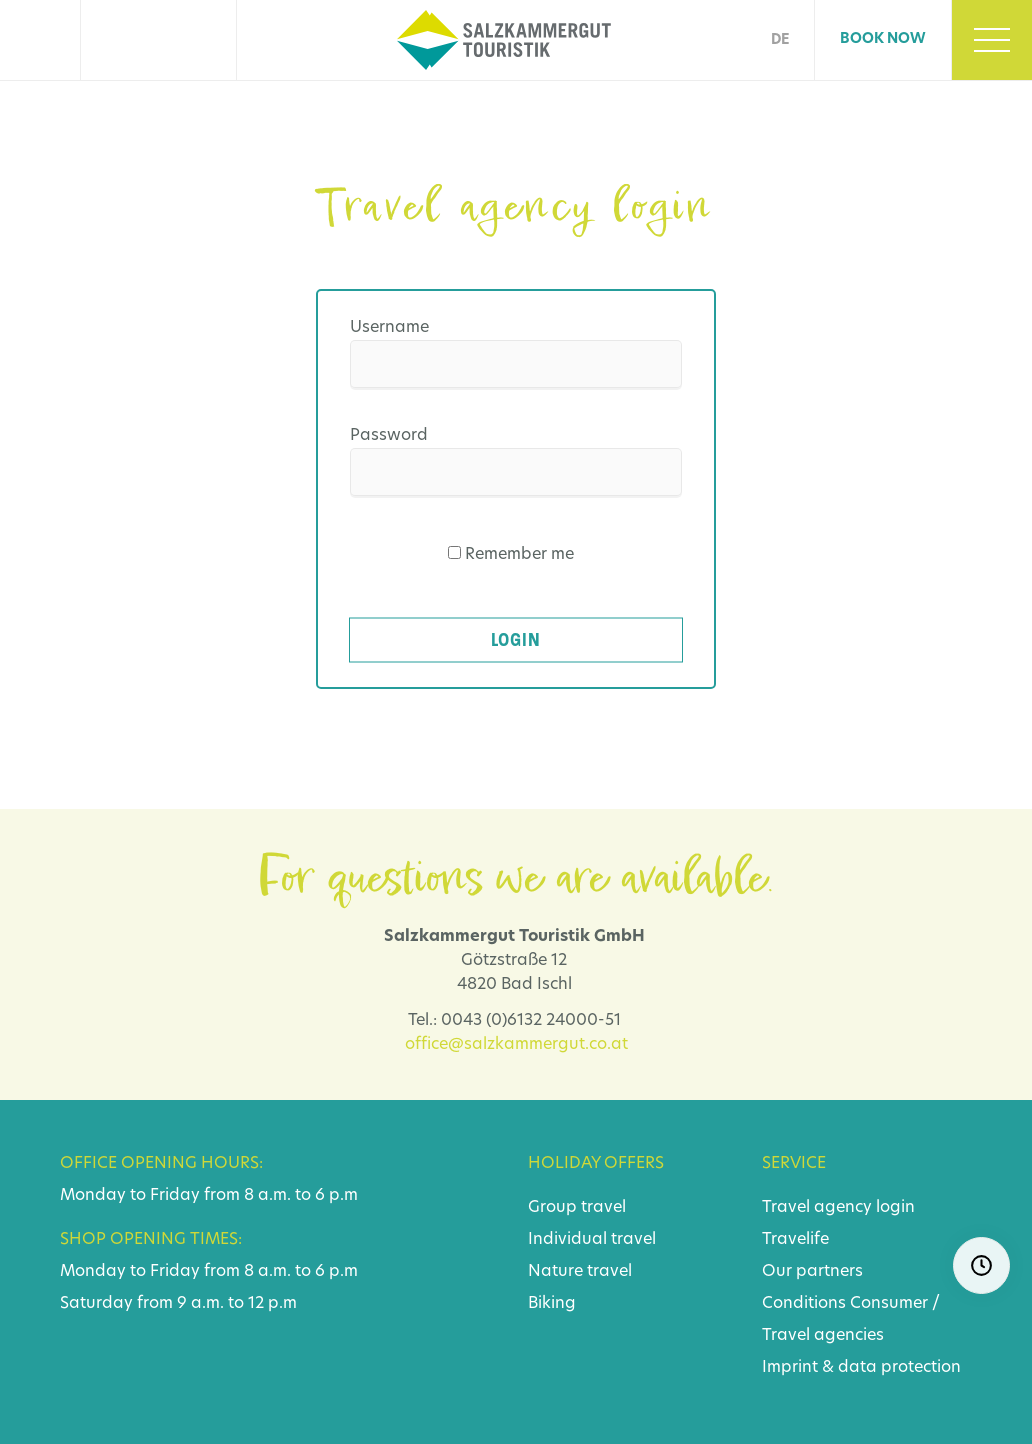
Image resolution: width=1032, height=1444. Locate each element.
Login (516, 640)
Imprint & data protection (861, 1368)
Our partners (812, 1272)
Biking (552, 1304)
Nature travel (580, 1272)
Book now (883, 39)
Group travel (577, 1208)
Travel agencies (823, 1336)
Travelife (795, 1240)
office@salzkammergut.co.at (516, 1045)
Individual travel (592, 1240)
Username (389, 328)
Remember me (519, 555)
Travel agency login (838, 1208)
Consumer (889, 1304)
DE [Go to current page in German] (780, 40)
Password (389, 436)
